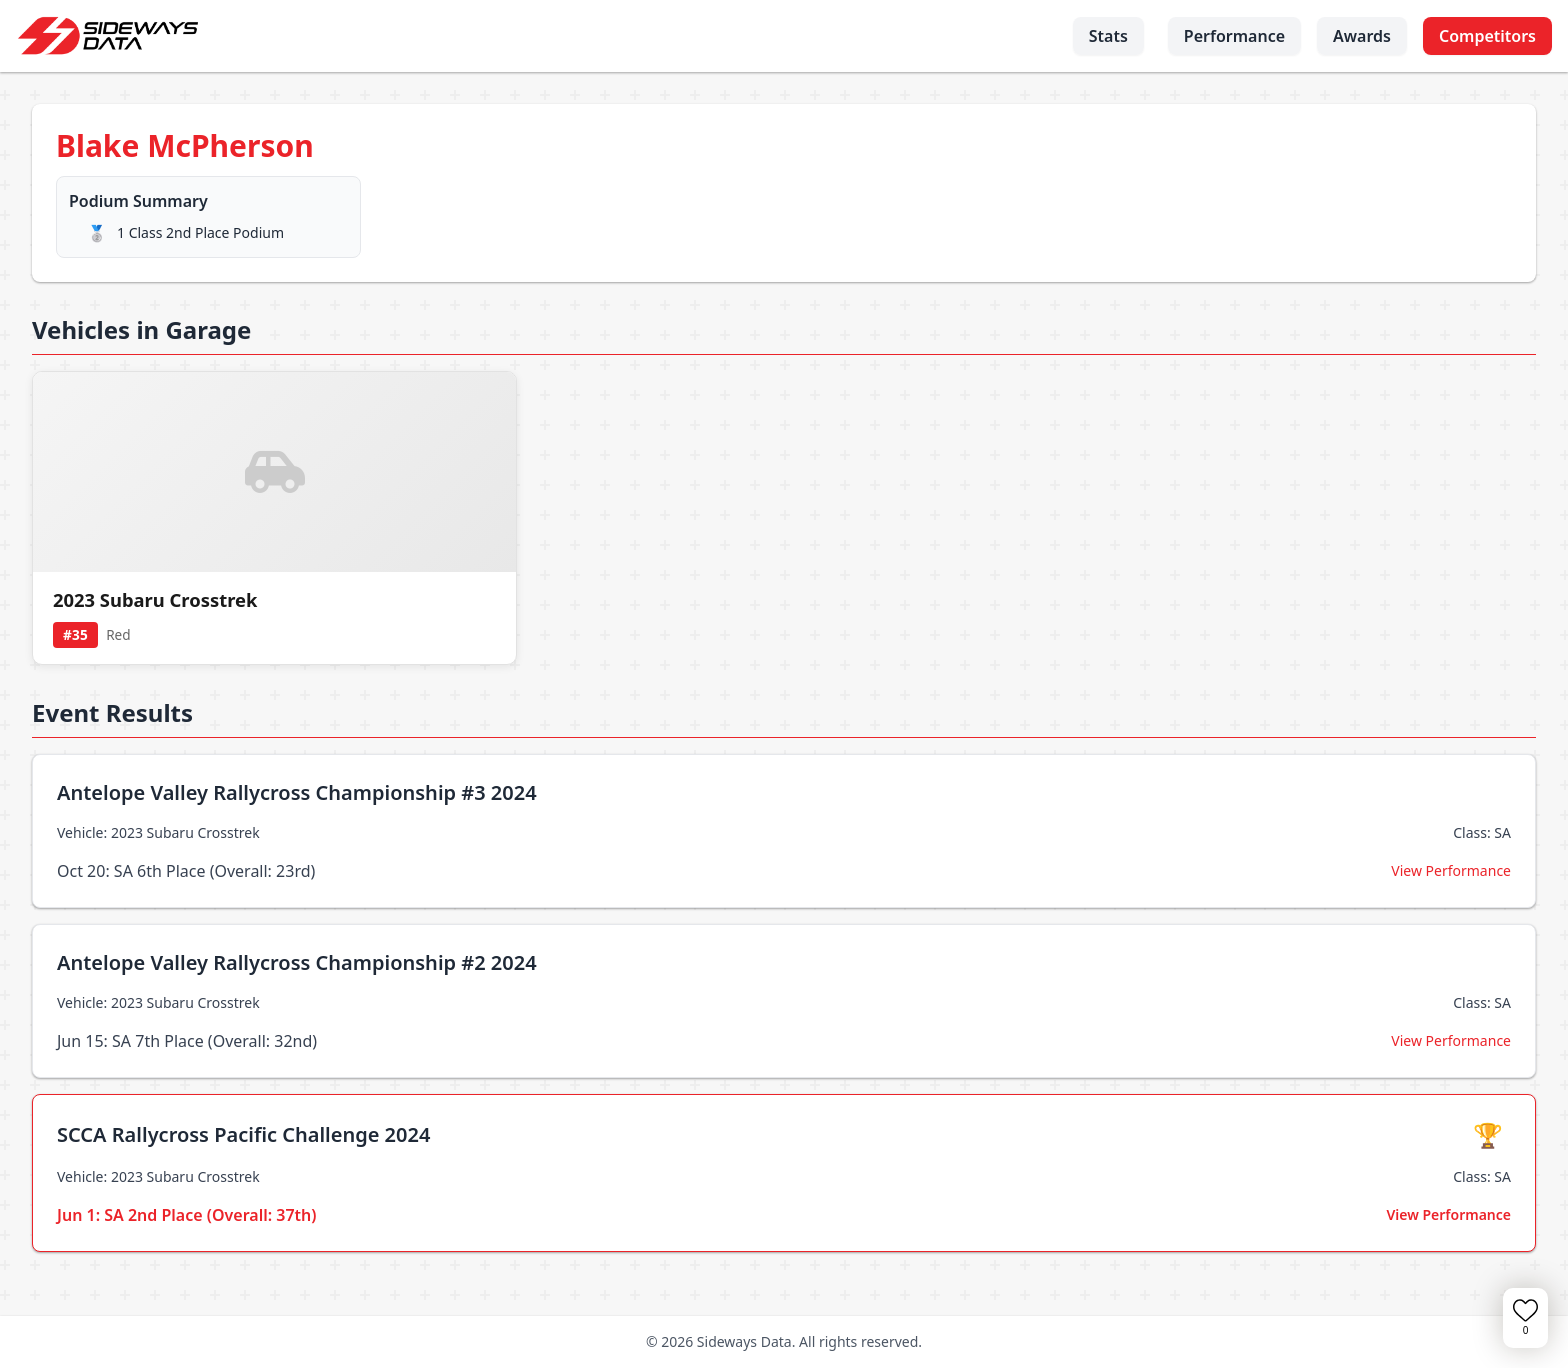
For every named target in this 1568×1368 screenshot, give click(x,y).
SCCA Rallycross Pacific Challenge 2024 (243, 1134)
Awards (1362, 36)
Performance (1234, 36)
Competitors (1487, 36)
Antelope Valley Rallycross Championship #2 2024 (297, 962)
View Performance (1451, 870)
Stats (1108, 36)
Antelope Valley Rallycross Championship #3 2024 (297, 792)
